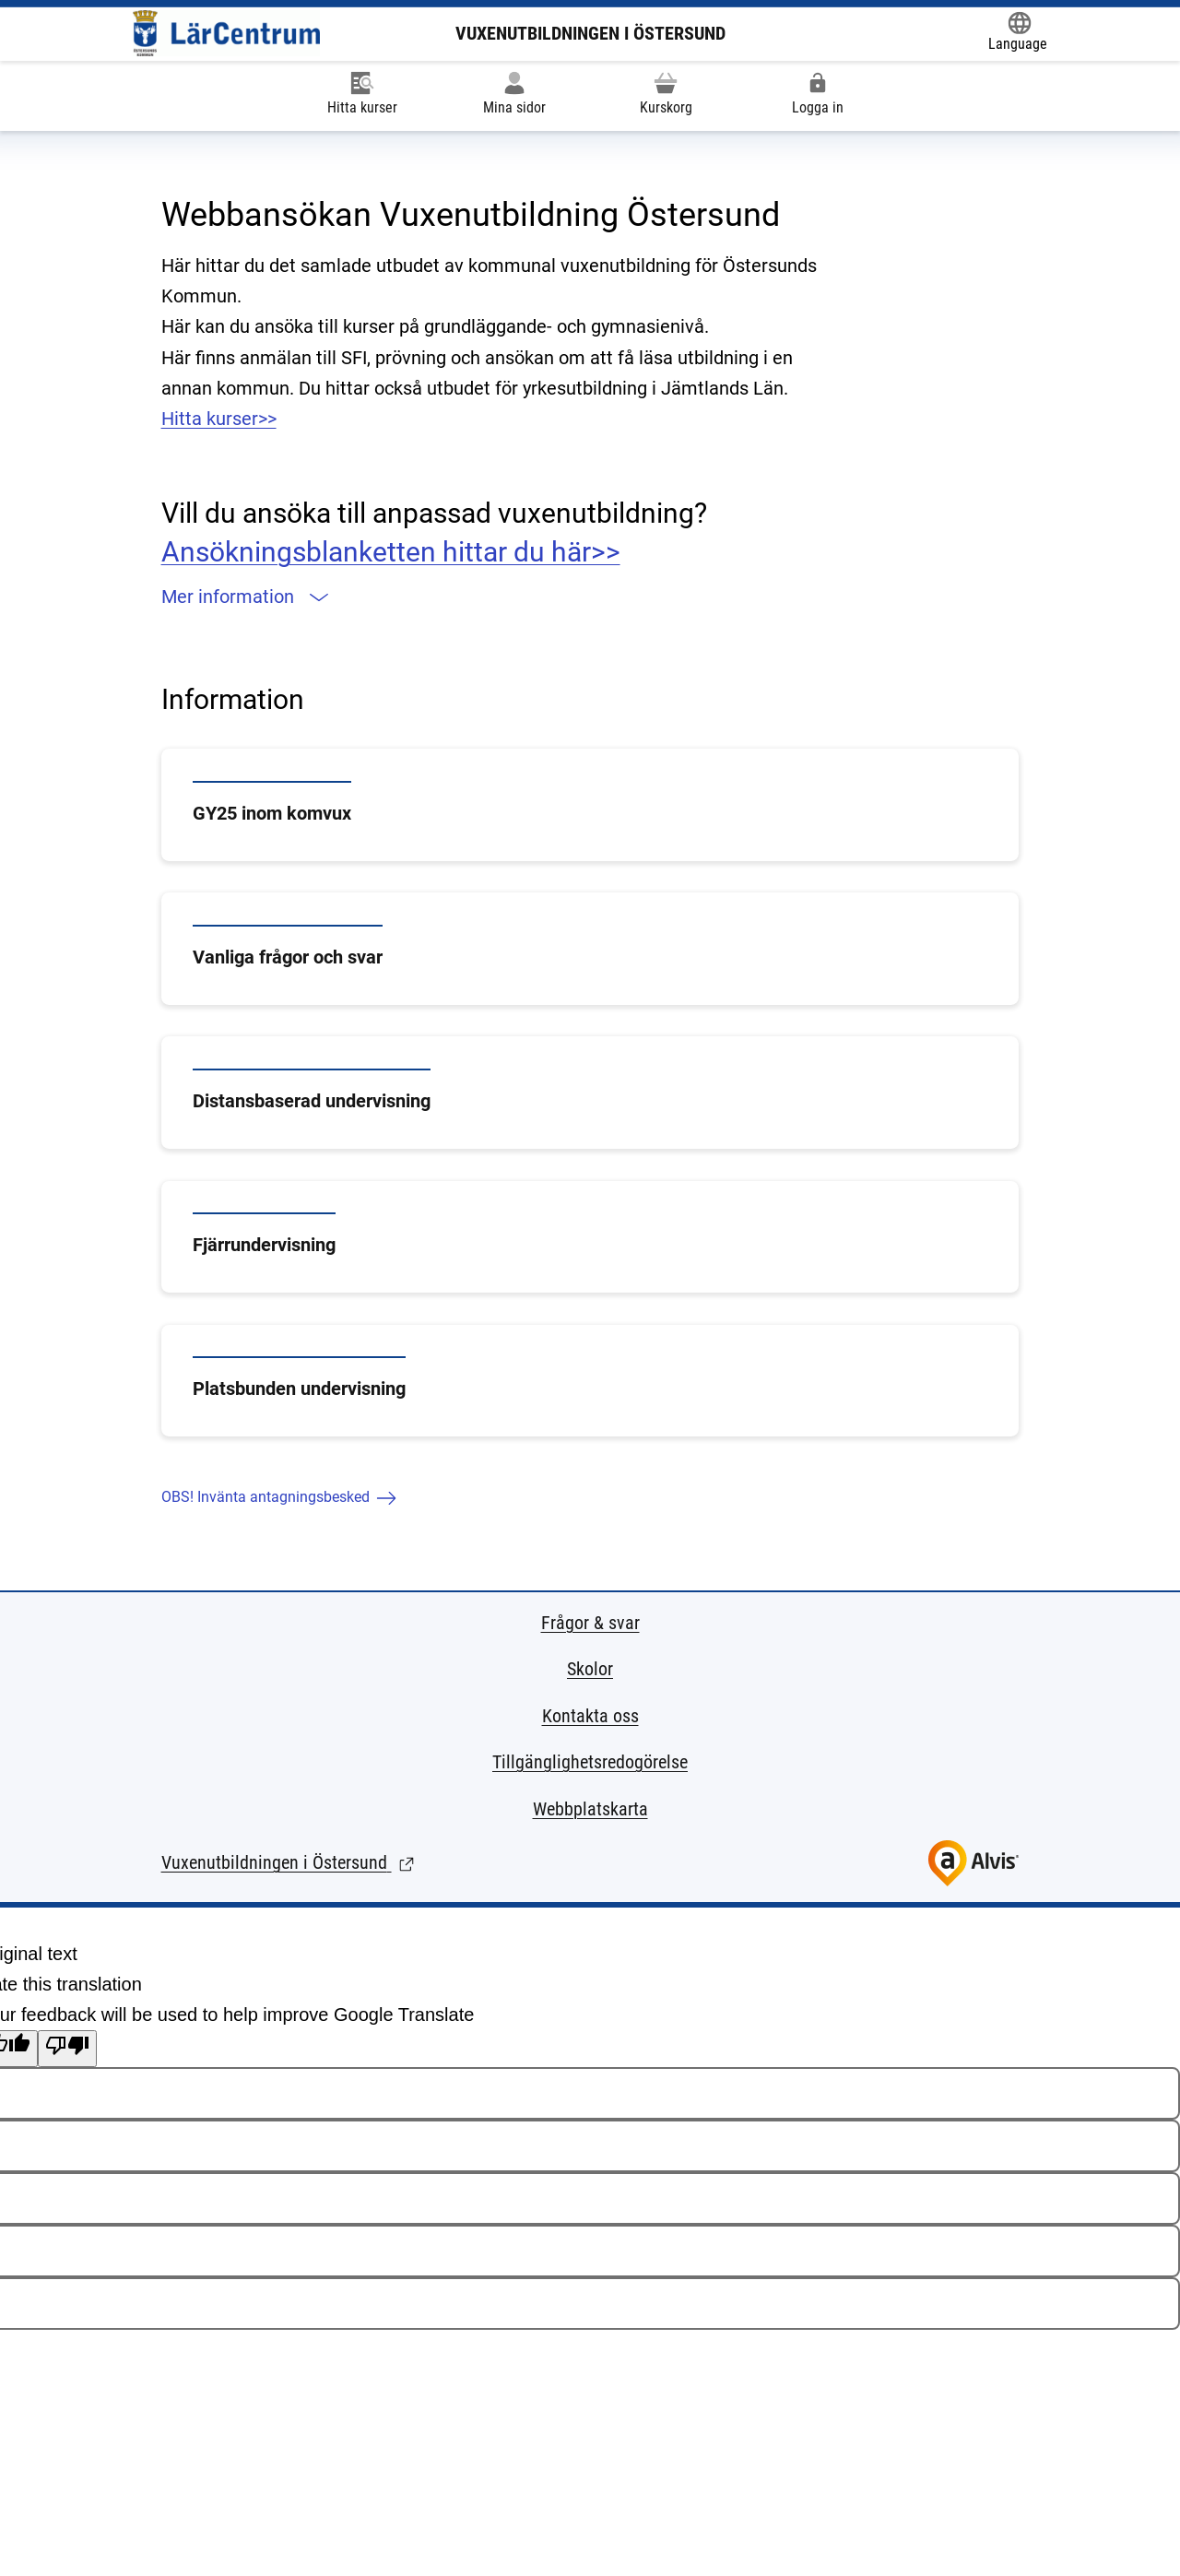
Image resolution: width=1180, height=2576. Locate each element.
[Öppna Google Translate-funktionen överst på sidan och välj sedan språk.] (1017, 33)
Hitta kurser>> (219, 419)
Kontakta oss (590, 1716)
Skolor (590, 1669)
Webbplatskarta (590, 1809)
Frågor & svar (590, 1623)
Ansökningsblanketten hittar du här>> (390, 552)
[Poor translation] (67, 2048)
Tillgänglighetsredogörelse (590, 1762)
